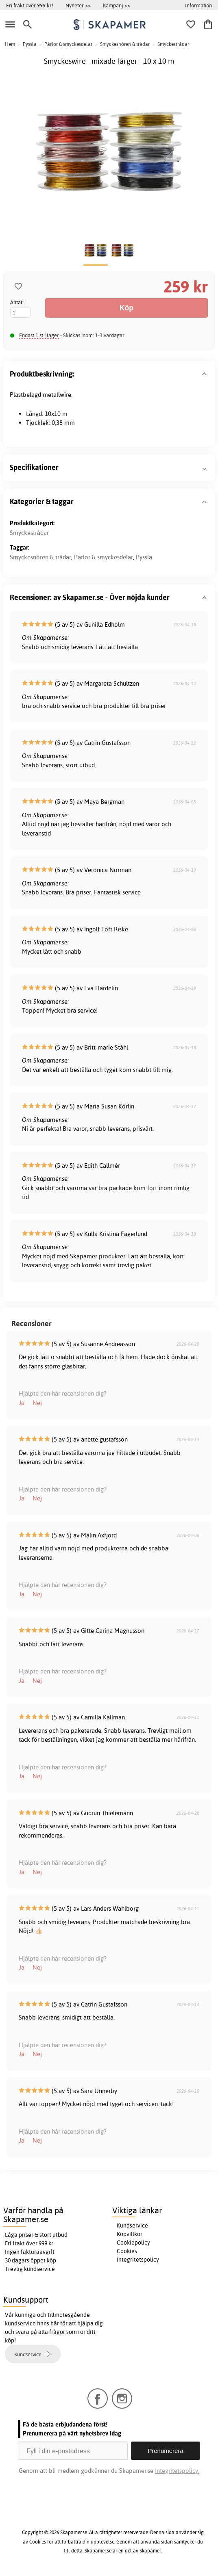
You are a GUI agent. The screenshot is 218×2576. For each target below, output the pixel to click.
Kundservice (132, 2225)
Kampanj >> (116, 5)
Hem (10, 44)
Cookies (127, 2251)
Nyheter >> (78, 5)
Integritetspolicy (138, 2259)
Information (198, 5)
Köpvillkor (129, 2234)
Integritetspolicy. (177, 2470)
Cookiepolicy (133, 2242)
